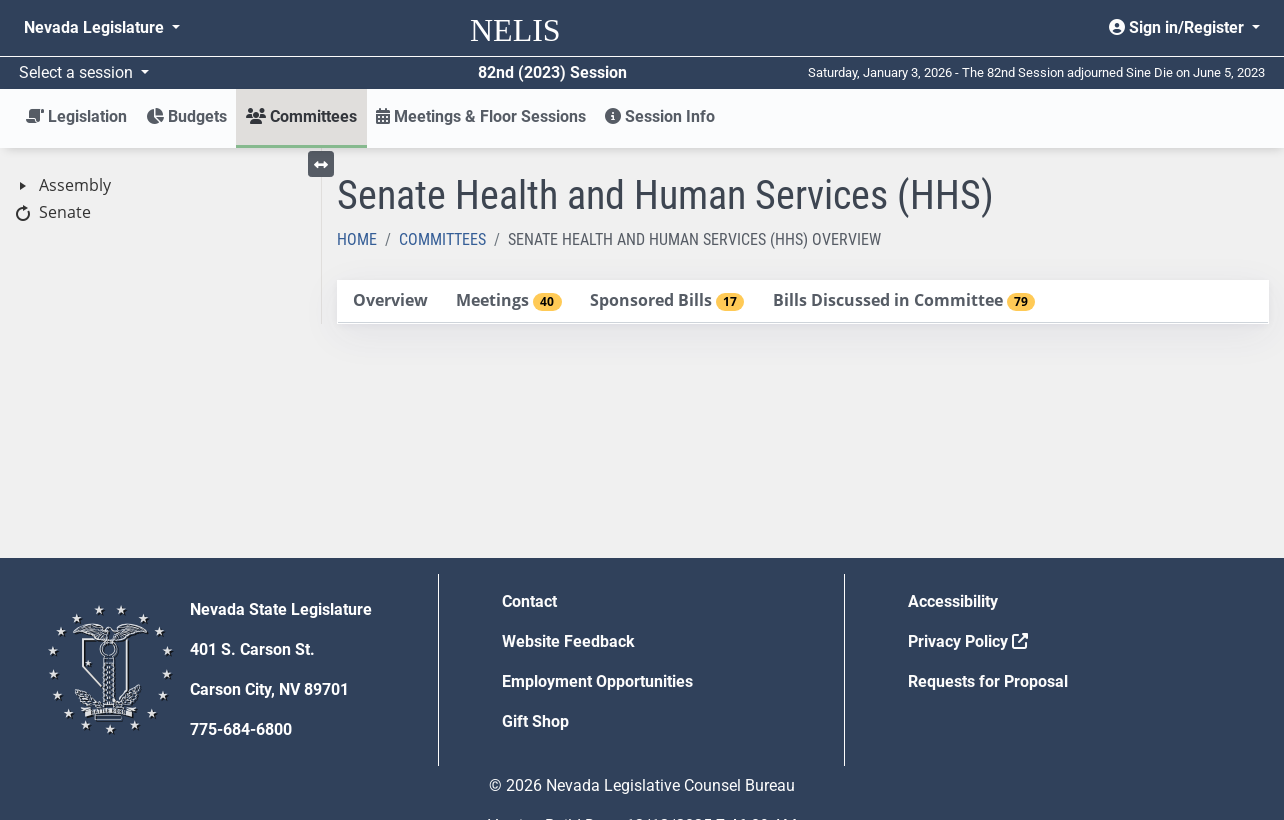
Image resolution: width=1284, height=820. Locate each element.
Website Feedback (568, 641)
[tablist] (803, 302)
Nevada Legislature (96, 27)
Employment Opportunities (597, 681)
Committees (442, 239)
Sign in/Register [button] (1178, 27)
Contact (529, 601)
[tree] (160, 199)
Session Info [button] (660, 116)
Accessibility (953, 601)
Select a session (78, 72)
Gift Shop (535, 721)
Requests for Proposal (988, 681)
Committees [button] (301, 116)
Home (357, 239)
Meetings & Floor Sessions (481, 116)
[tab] (390, 301)
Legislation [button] (76, 116)
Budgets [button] (186, 116)
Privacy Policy (968, 641)
